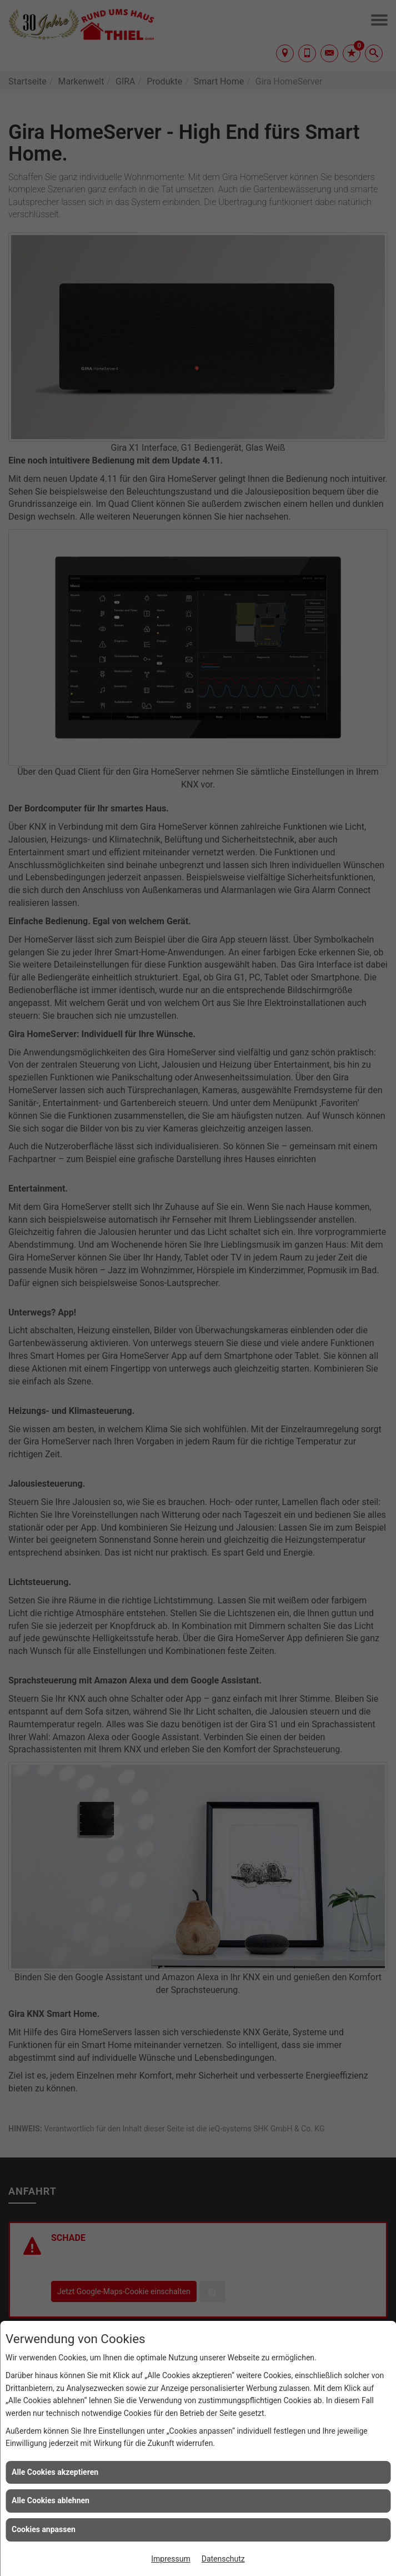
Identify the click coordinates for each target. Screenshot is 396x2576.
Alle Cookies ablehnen (50, 2500)
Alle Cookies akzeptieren (55, 2472)
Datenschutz (223, 2558)
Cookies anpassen (44, 2529)
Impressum (170, 2558)
